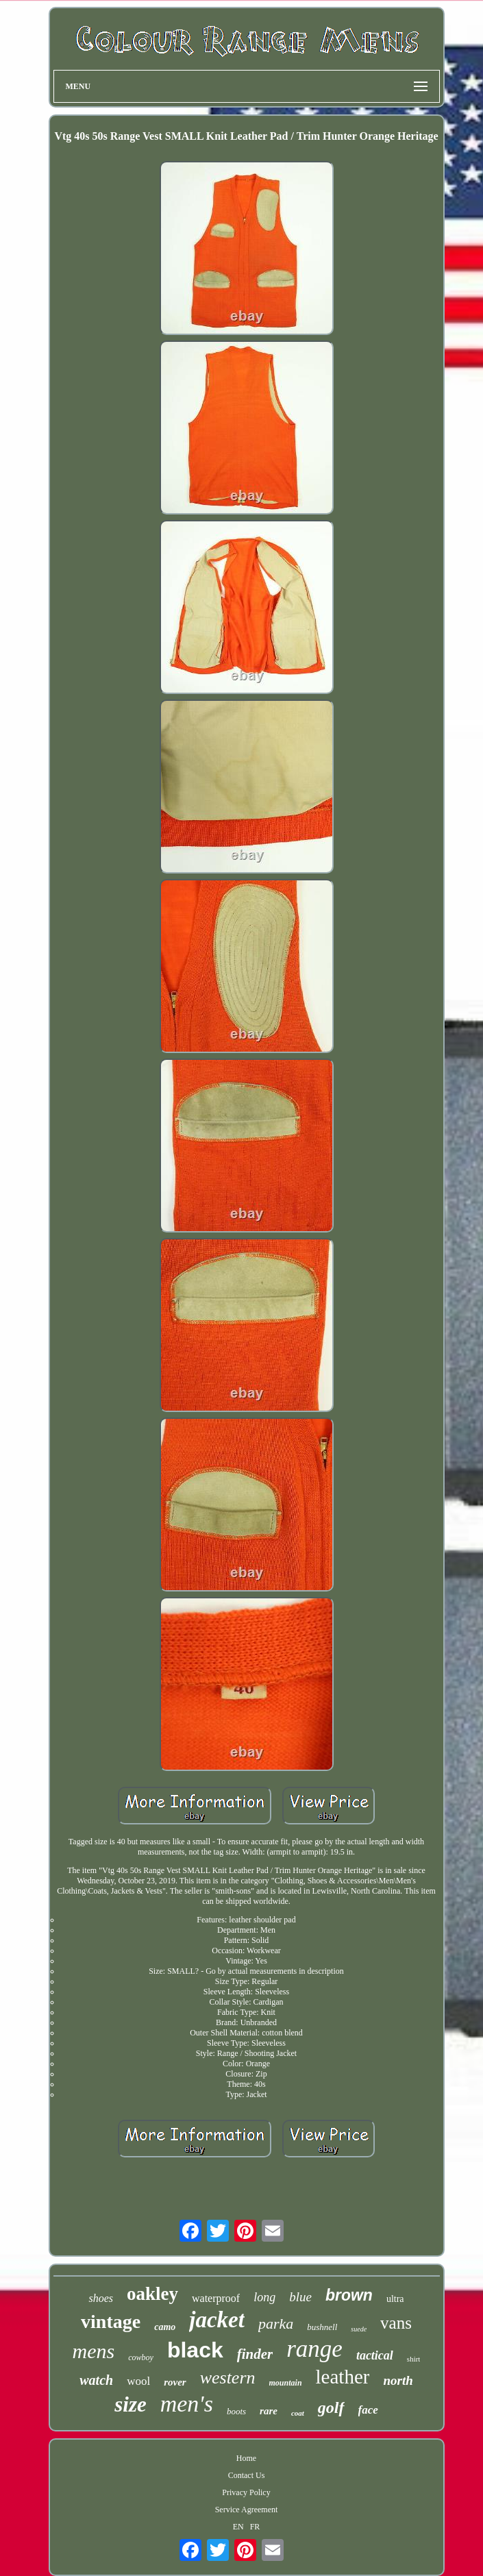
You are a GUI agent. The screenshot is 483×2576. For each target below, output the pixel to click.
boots (236, 2411)
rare (268, 2410)
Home (246, 2458)
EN (238, 2526)
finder (255, 2354)
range (314, 2349)
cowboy (140, 2357)
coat (297, 2413)
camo (164, 2327)
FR (255, 2526)
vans (396, 2323)
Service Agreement (246, 2509)
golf (331, 2407)
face (368, 2409)
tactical (374, 2355)
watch (96, 2380)
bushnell (322, 2327)
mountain (285, 2383)
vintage (110, 2321)
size (130, 2404)
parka (275, 2323)
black (195, 2350)
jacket (217, 2319)
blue (300, 2297)
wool (138, 2381)
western (228, 2378)
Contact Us (246, 2475)
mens (94, 2351)
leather (343, 2377)
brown (349, 2295)
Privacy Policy (246, 2492)
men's (186, 2403)
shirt (414, 2359)
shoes (100, 2298)
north (397, 2380)
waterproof (216, 2298)
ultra (395, 2299)
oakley (152, 2293)
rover (175, 2382)
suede (359, 2329)
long (264, 2297)
